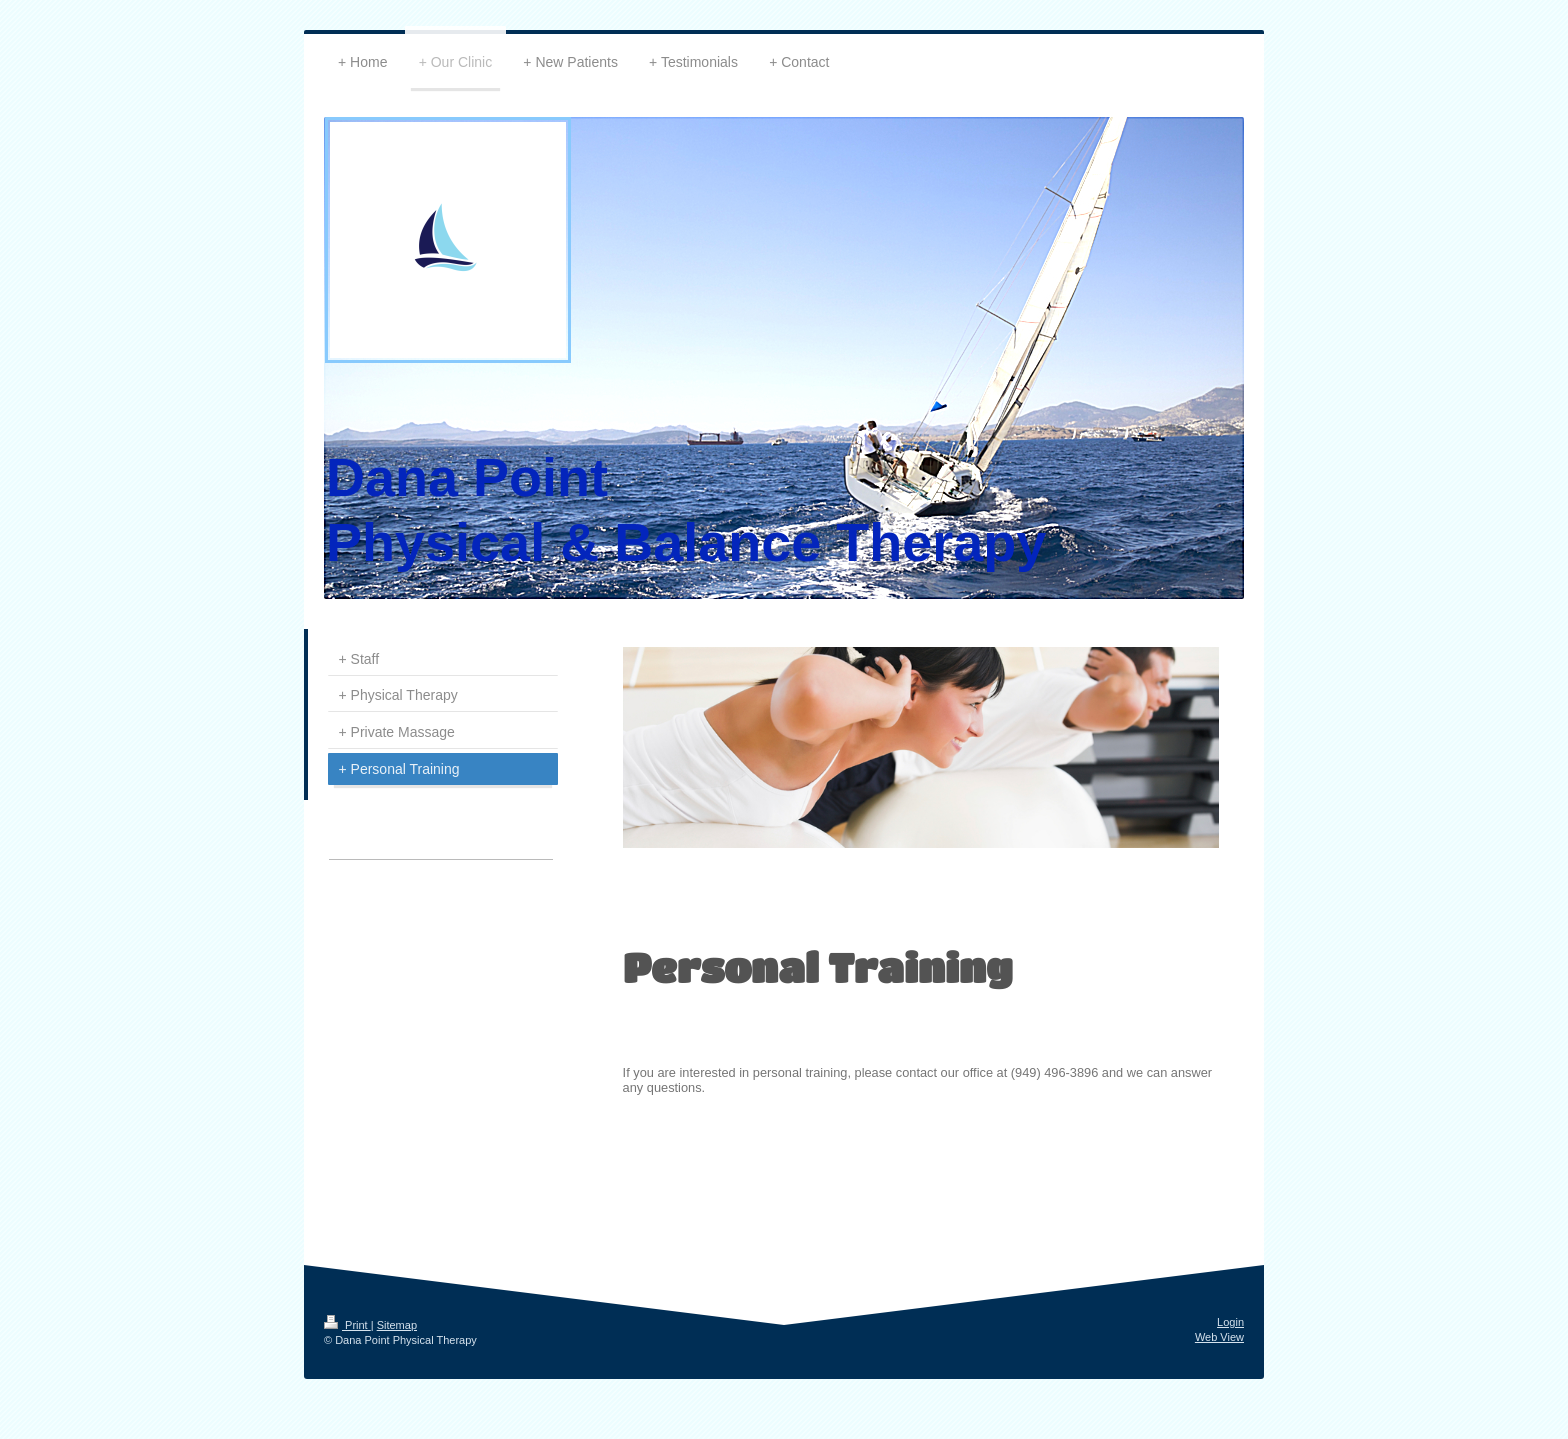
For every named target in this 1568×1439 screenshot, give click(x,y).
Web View (1219, 1337)
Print (347, 1325)
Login (1230, 1322)
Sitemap (397, 1325)
